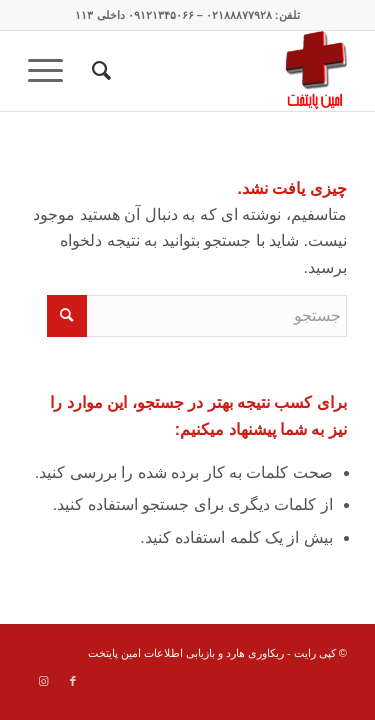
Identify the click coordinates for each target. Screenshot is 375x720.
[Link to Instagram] (43, 681)
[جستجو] (98, 71)
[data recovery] (219, 71)
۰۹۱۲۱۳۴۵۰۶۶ (161, 15)
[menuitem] (98, 71)
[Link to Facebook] (73, 681)
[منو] (52, 71)
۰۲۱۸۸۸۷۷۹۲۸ (239, 15)
